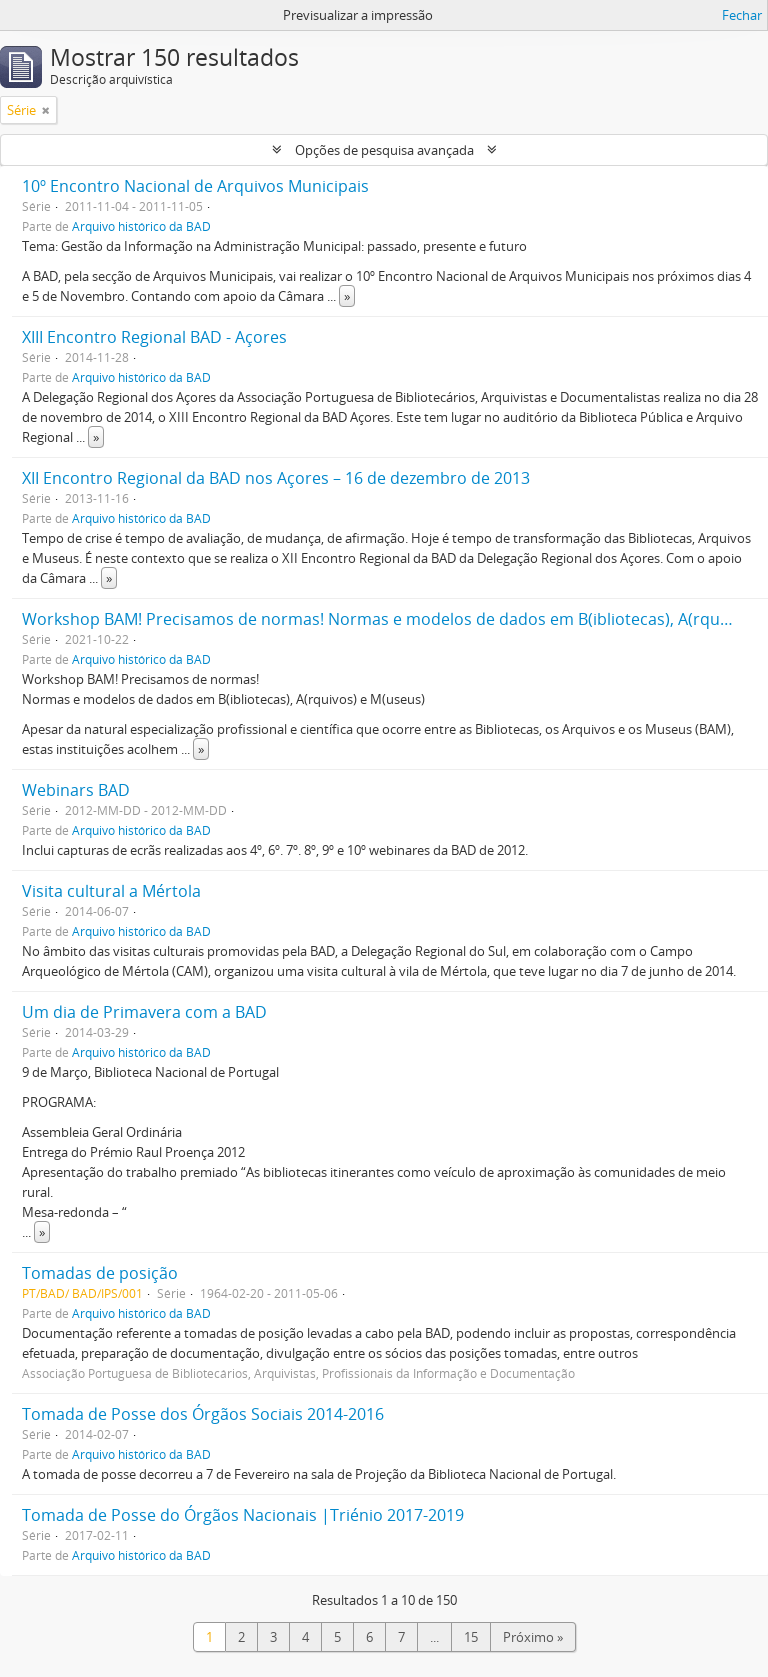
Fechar (742, 15)
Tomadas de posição (100, 1273)
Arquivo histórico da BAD (141, 226)
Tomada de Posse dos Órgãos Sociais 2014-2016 (203, 1414)
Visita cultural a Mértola (111, 891)
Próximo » (533, 1637)
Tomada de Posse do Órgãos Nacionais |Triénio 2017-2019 (243, 1515)
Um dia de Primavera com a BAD (144, 1012)
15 (471, 1637)
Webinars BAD (76, 790)
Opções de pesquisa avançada (384, 150)
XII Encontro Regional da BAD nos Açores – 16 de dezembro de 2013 (276, 478)
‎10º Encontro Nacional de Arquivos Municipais (195, 186)
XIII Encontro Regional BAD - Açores (154, 337)
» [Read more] (347, 296)
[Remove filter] (46, 110)
